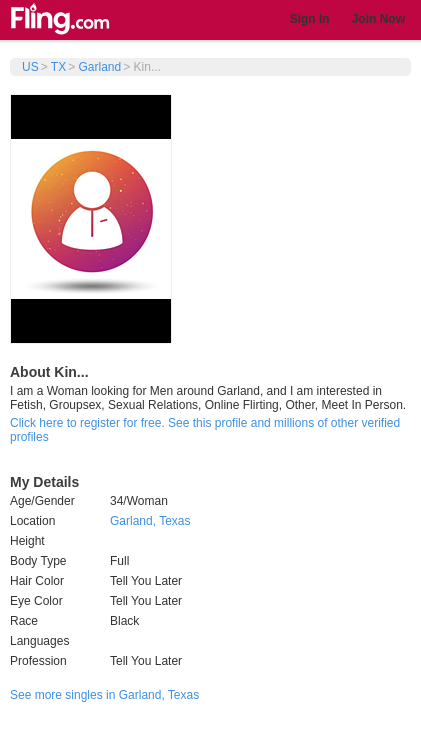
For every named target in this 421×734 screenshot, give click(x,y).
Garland (99, 67)
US (30, 67)
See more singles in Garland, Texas (104, 695)
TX (58, 67)
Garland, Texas (150, 521)
